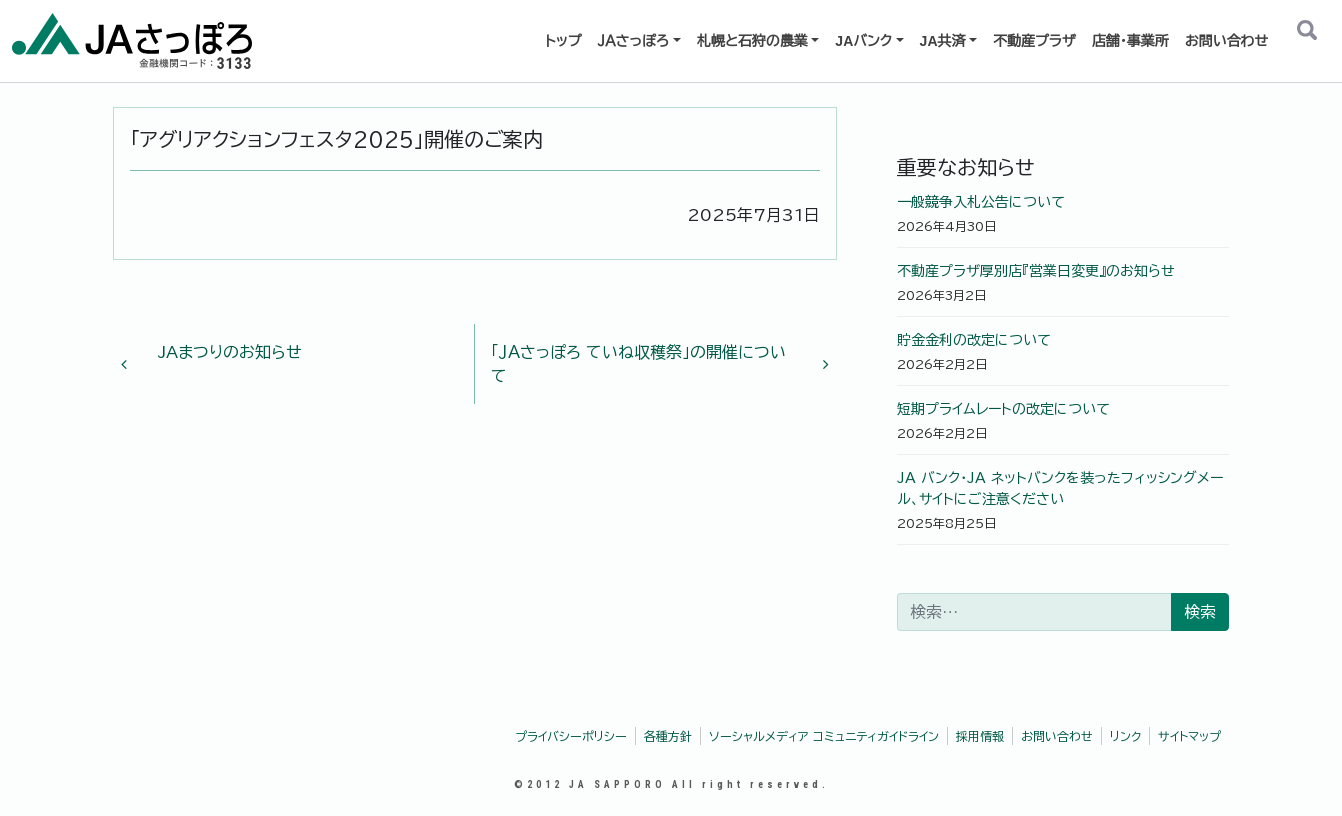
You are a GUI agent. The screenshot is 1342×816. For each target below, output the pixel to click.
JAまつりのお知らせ (219, 358)
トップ (563, 41)
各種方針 (668, 736)
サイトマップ (1189, 736)
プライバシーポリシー (571, 736)
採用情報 (980, 736)
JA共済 (943, 41)
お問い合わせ (1226, 41)
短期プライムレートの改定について (1003, 409)
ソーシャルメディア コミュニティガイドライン (824, 736)
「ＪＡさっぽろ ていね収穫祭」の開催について (652, 364)
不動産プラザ (1034, 41)
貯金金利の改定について (974, 340)
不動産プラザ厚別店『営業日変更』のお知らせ (1036, 271)
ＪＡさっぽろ (633, 41)
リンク (1125, 736)
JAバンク (863, 41)
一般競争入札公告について (981, 202)
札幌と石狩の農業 (752, 41)
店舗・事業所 (1130, 41)
